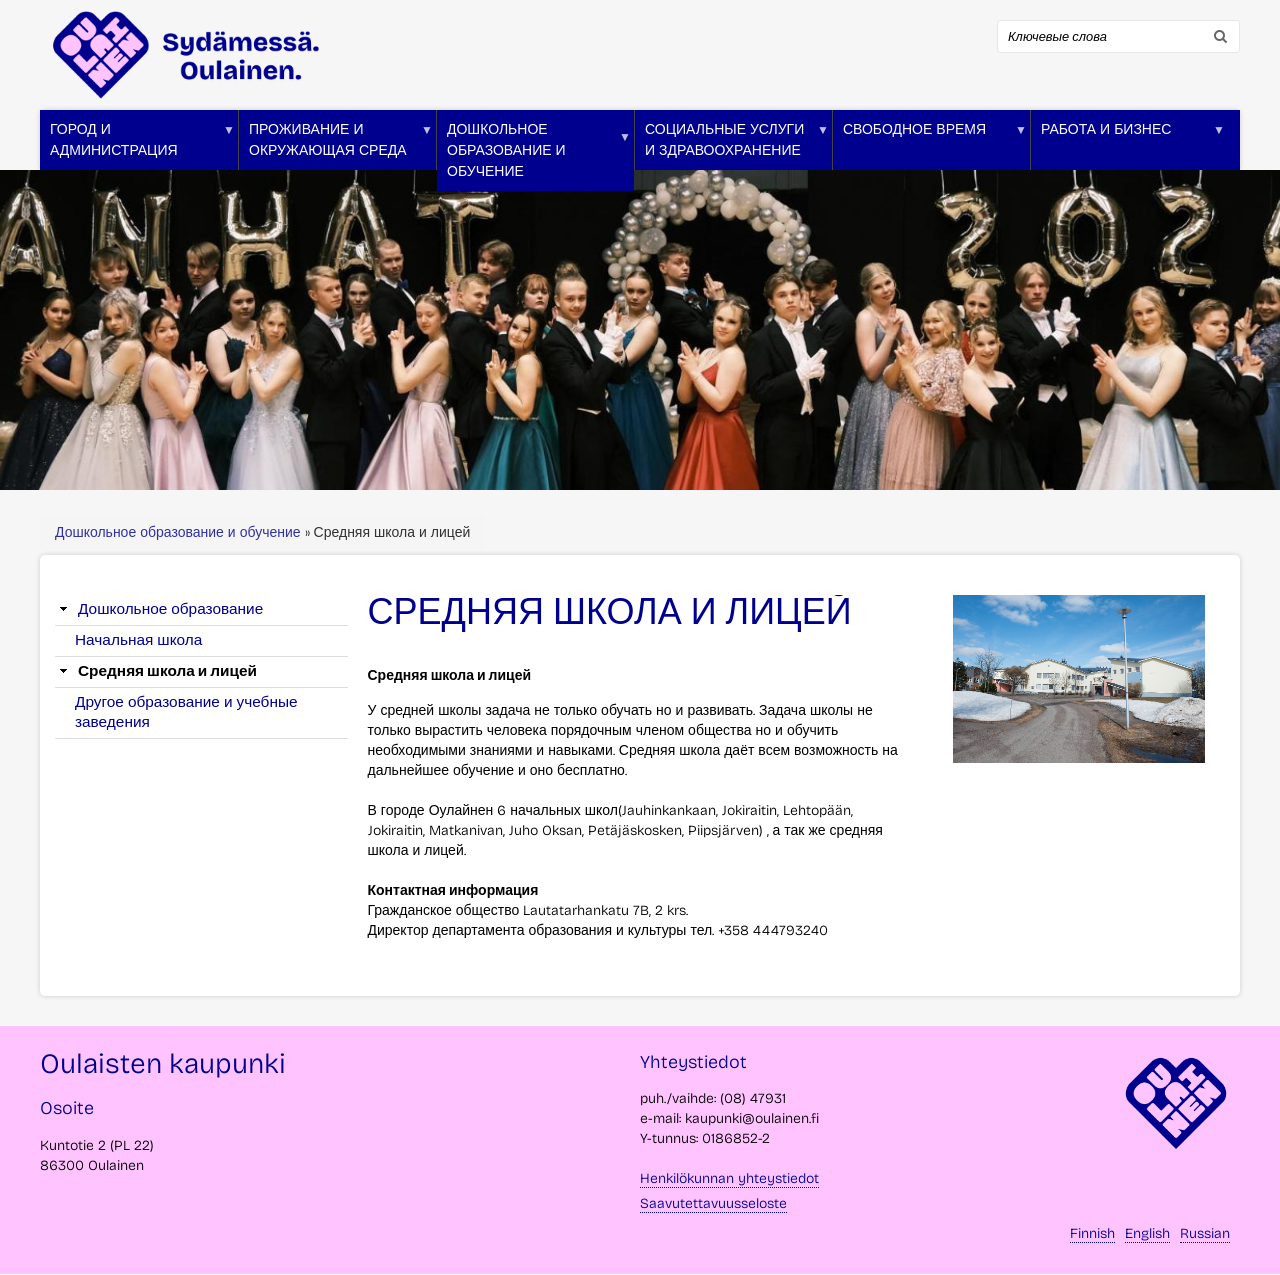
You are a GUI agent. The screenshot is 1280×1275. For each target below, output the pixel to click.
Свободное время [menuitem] (930, 145)
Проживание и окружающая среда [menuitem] (336, 145)
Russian (1205, 1233)
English (1147, 1233)
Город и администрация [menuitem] (137, 145)
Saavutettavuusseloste (713, 1203)
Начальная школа (138, 640)
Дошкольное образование (170, 609)
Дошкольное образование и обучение (180, 532)
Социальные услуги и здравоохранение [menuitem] (732, 145)
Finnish (1092, 1233)
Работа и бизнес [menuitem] (1128, 145)
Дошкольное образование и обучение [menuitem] (534, 156)
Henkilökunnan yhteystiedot (729, 1178)
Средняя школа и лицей (167, 671)
